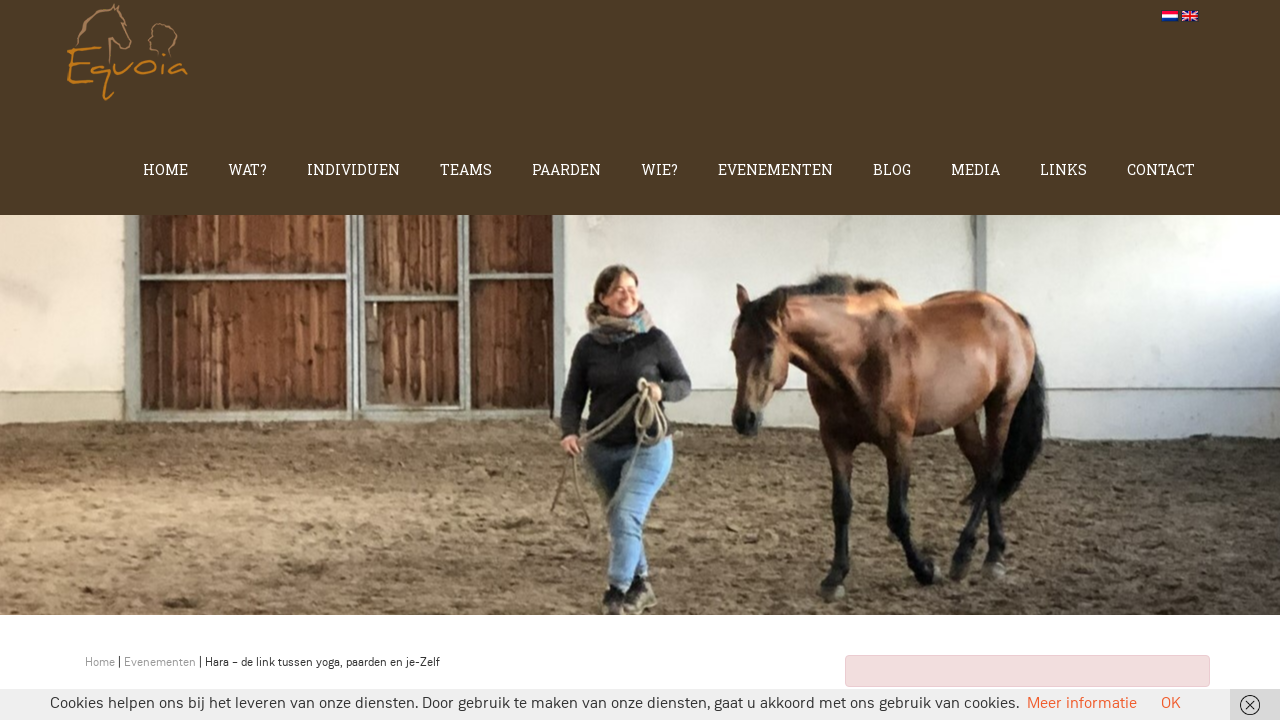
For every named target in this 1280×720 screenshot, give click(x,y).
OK (1171, 704)
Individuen (353, 169)
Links (1063, 169)
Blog (892, 169)
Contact (1161, 169)
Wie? (659, 169)
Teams (466, 169)
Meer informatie (1082, 704)
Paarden (566, 169)
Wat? (247, 169)
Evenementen (775, 169)
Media (975, 169)
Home (165, 169)
